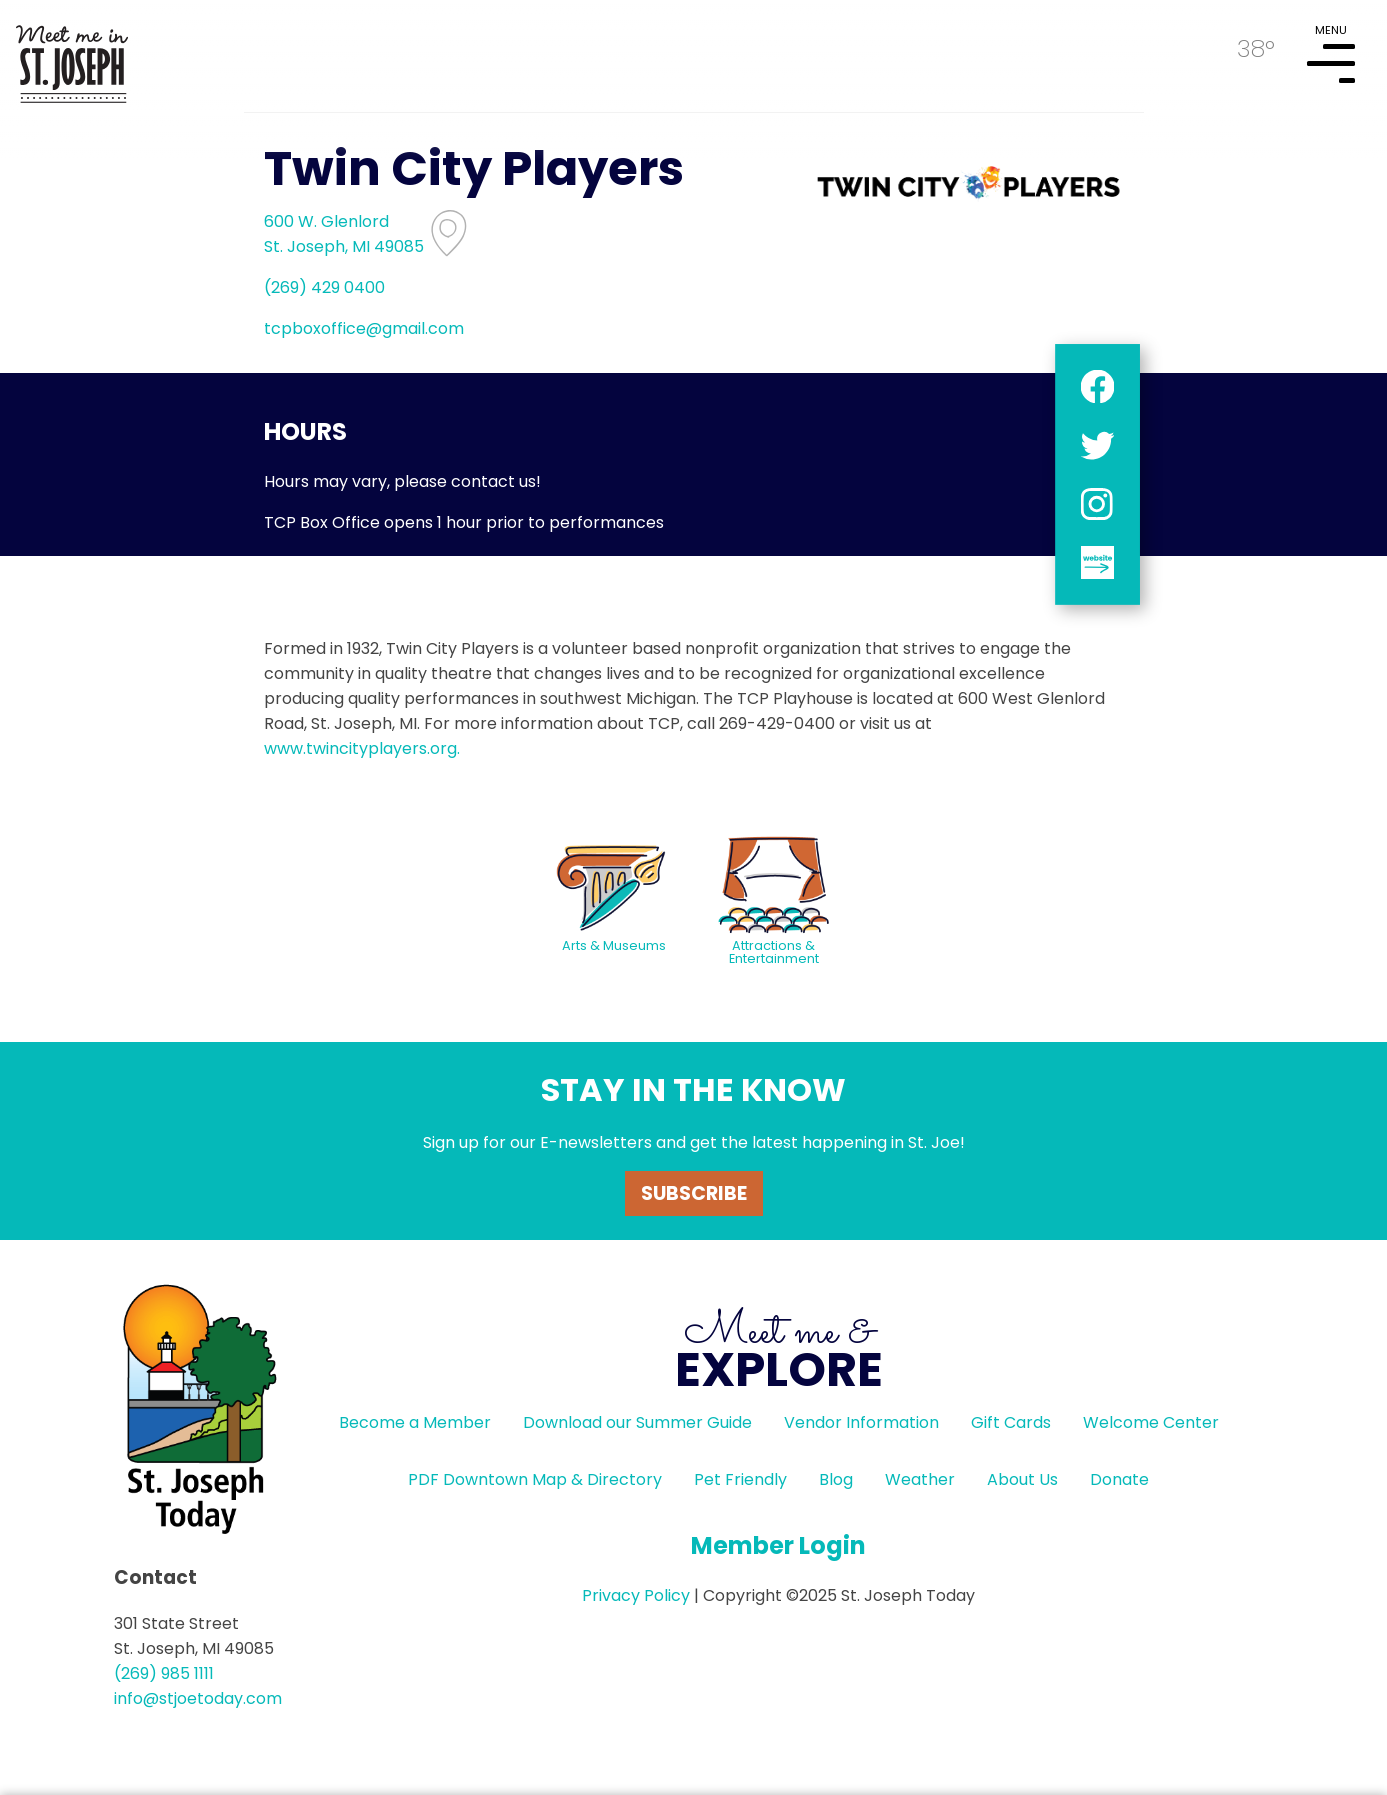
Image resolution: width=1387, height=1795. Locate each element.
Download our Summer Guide (637, 1422)
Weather (920, 1479)
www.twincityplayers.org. (362, 748)
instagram (1096, 503)
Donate (1119, 1479)
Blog (836, 1479)
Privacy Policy (636, 1595)
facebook (1096, 386)
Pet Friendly (740, 1479)
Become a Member (415, 1422)
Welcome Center (1151, 1422)
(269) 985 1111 (164, 1673)
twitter (1096, 445)
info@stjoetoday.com (198, 1698)
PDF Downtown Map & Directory (535, 1479)
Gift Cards (1011, 1422)
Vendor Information (861, 1422)
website (1096, 562)
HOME (72, 56)
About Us (1022, 1479)
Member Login (778, 1545)
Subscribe (694, 1193)
